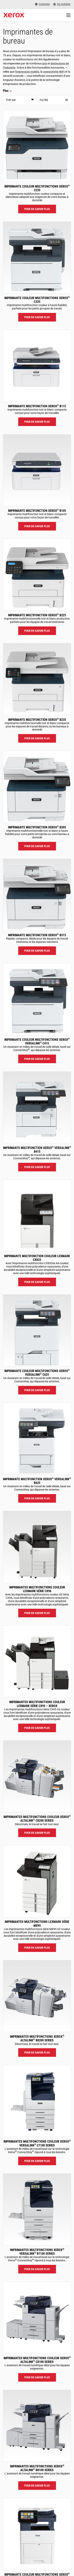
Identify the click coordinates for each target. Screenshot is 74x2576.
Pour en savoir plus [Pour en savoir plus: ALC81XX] (37, 2377)
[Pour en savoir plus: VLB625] (37, 1439)
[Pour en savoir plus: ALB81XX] (37, 2426)
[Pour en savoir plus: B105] (37, 470)
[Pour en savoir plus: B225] (37, 575)
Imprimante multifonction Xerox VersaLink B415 (37, 1149)
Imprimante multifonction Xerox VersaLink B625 (37, 1481)
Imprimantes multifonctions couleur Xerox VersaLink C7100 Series (37, 2143)
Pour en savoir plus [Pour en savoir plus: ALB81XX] (37, 2485)
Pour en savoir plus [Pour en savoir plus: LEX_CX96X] (37, 1613)
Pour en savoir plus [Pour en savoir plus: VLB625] (37, 1498)
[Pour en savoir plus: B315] (37, 895)
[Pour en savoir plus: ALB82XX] (37, 1996)
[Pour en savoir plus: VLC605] (37, 2534)
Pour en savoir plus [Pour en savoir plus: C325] (37, 317)
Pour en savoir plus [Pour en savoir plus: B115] (37, 421)
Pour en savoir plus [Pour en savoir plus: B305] (37, 846)
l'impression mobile (27, 71)
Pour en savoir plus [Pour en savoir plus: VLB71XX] (37, 2269)
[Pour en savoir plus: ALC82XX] (37, 1776)
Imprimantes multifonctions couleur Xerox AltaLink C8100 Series (37, 2360)
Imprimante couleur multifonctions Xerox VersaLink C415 (37, 1041)
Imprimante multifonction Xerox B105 (37, 511)
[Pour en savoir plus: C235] (37, 146)
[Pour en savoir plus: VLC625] (37, 1330)
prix (44, 63)
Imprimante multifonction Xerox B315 (37, 935)
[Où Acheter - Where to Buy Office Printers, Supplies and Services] (61, 4)
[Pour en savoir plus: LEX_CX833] (37, 1215)
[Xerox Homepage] (15, 15)
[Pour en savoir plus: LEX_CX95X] (37, 1661)
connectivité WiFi (54, 71)
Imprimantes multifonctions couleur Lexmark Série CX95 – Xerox (37, 1704)
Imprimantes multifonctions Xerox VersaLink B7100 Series (37, 2251)
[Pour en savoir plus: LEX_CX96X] (37, 1547)
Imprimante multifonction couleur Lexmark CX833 (37, 1258)
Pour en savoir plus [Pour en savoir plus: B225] (37, 630)
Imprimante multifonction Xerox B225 (37, 615)
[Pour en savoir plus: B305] (37, 787)
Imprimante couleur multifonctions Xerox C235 (37, 188)
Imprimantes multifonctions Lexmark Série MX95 (37, 1923)
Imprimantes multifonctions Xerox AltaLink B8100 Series (37, 2468)
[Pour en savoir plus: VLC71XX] (37, 2101)
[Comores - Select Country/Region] (42, 4)
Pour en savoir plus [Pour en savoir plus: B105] (37, 526)
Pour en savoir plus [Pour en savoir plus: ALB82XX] (37, 2052)
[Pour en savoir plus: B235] (37, 679)
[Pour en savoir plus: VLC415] (37, 999)
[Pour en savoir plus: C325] (37, 257)
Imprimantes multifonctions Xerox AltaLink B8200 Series (37, 2038)
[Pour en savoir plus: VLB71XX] (37, 2209)
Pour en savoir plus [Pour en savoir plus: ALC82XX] (37, 1832)
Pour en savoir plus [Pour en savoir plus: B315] (37, 950)
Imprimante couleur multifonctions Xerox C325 (37, 300)
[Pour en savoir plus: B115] (37, 366)
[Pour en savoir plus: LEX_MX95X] (37, 1881)
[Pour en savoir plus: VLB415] (37, 1107)
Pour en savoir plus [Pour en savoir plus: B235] (37, 738)
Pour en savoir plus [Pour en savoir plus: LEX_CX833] (37, 1282)
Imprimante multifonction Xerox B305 (37, 827)
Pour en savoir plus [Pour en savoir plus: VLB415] (37, 1167)
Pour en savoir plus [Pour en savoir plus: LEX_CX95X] (37, 1727)
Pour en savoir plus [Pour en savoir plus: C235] (37, 209)
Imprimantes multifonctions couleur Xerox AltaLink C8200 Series (37, 1818)
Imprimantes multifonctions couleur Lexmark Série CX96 (37, 1589)
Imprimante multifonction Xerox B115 (37, 406)
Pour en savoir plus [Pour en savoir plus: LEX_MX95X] (37, 1947)
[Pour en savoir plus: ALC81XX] (37, 2318)
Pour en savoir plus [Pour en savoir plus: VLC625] (37, 1390)
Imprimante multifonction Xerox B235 (37, 720)
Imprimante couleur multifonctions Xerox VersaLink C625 (37, 1372)
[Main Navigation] (68, 15)
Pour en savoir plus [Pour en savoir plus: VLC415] (37, 1058)
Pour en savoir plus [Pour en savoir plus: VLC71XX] (37, 2160)
